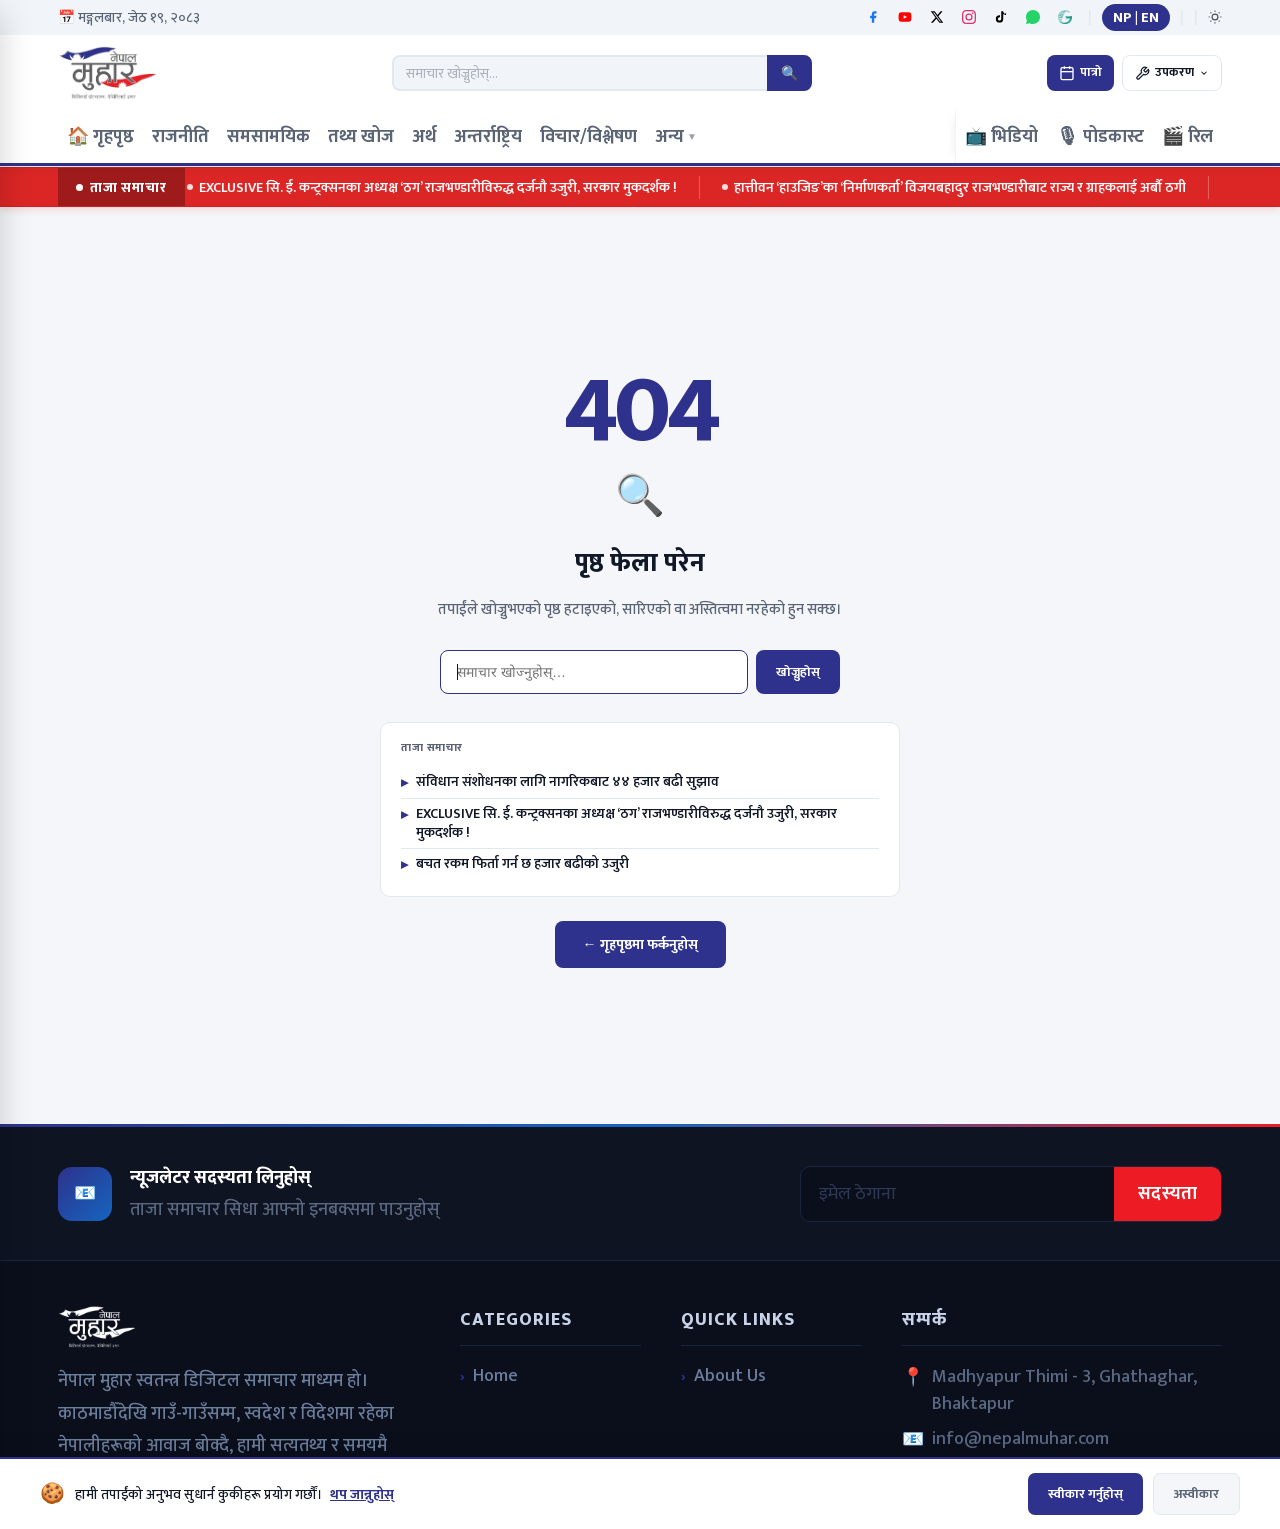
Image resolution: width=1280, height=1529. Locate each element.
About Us (730, 1376)
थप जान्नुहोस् (362, 1494)
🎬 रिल (1187, 137)
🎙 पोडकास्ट (1100, 137)
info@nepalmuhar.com (1020, 1439)
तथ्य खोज (361, 137)
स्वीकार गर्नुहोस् (1085, 1494)
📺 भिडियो (1001, 137)
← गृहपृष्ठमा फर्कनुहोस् (640, 944)
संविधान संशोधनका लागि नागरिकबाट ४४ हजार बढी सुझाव (560, 782)
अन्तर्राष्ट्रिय (488, 137)
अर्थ (424, 137)
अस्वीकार (1196, 1494)
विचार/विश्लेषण (588, 137)
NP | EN (1136, 17)
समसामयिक (268, 137)
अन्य (676, 137)
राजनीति (180, 137)
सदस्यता (1167, 1194)
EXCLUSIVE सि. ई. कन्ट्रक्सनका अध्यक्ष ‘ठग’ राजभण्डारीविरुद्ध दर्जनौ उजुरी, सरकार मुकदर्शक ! (435, 187)
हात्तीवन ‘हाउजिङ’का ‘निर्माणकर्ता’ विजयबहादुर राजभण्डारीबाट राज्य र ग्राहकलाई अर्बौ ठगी (957, 187)
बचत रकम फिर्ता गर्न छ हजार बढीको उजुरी (515, 864)
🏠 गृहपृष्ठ (100, 137)
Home (495, 1376)
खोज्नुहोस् (798, 672)
